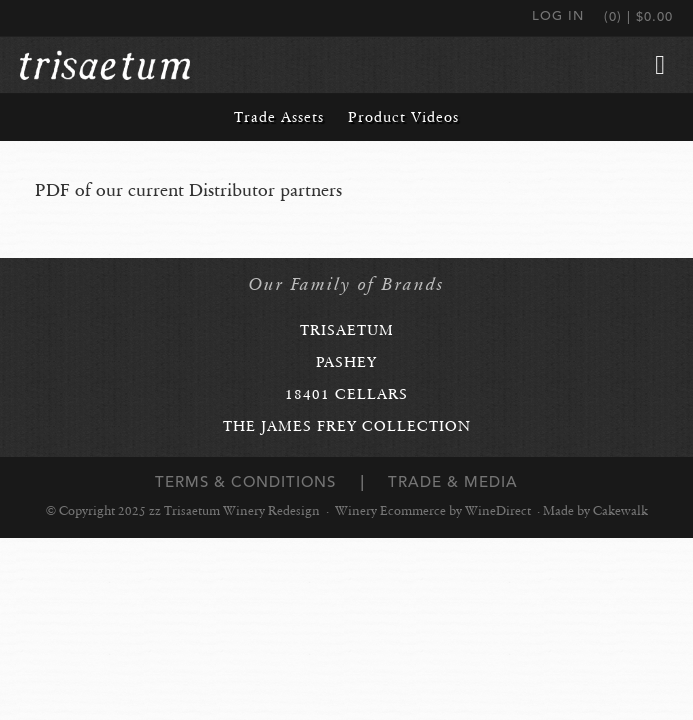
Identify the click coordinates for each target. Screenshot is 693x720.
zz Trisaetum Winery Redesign (105, 65)
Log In (558, 15)
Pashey (346, 362)
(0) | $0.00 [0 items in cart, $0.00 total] (638, 16)
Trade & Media (453, 481)
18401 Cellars (346, 394)
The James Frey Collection (347, 426)
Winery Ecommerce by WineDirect (433, 511)
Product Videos (403, 117)
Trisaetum (347, 330)
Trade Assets (279, 117)
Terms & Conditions (245, 481)
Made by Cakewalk (595, 511)
